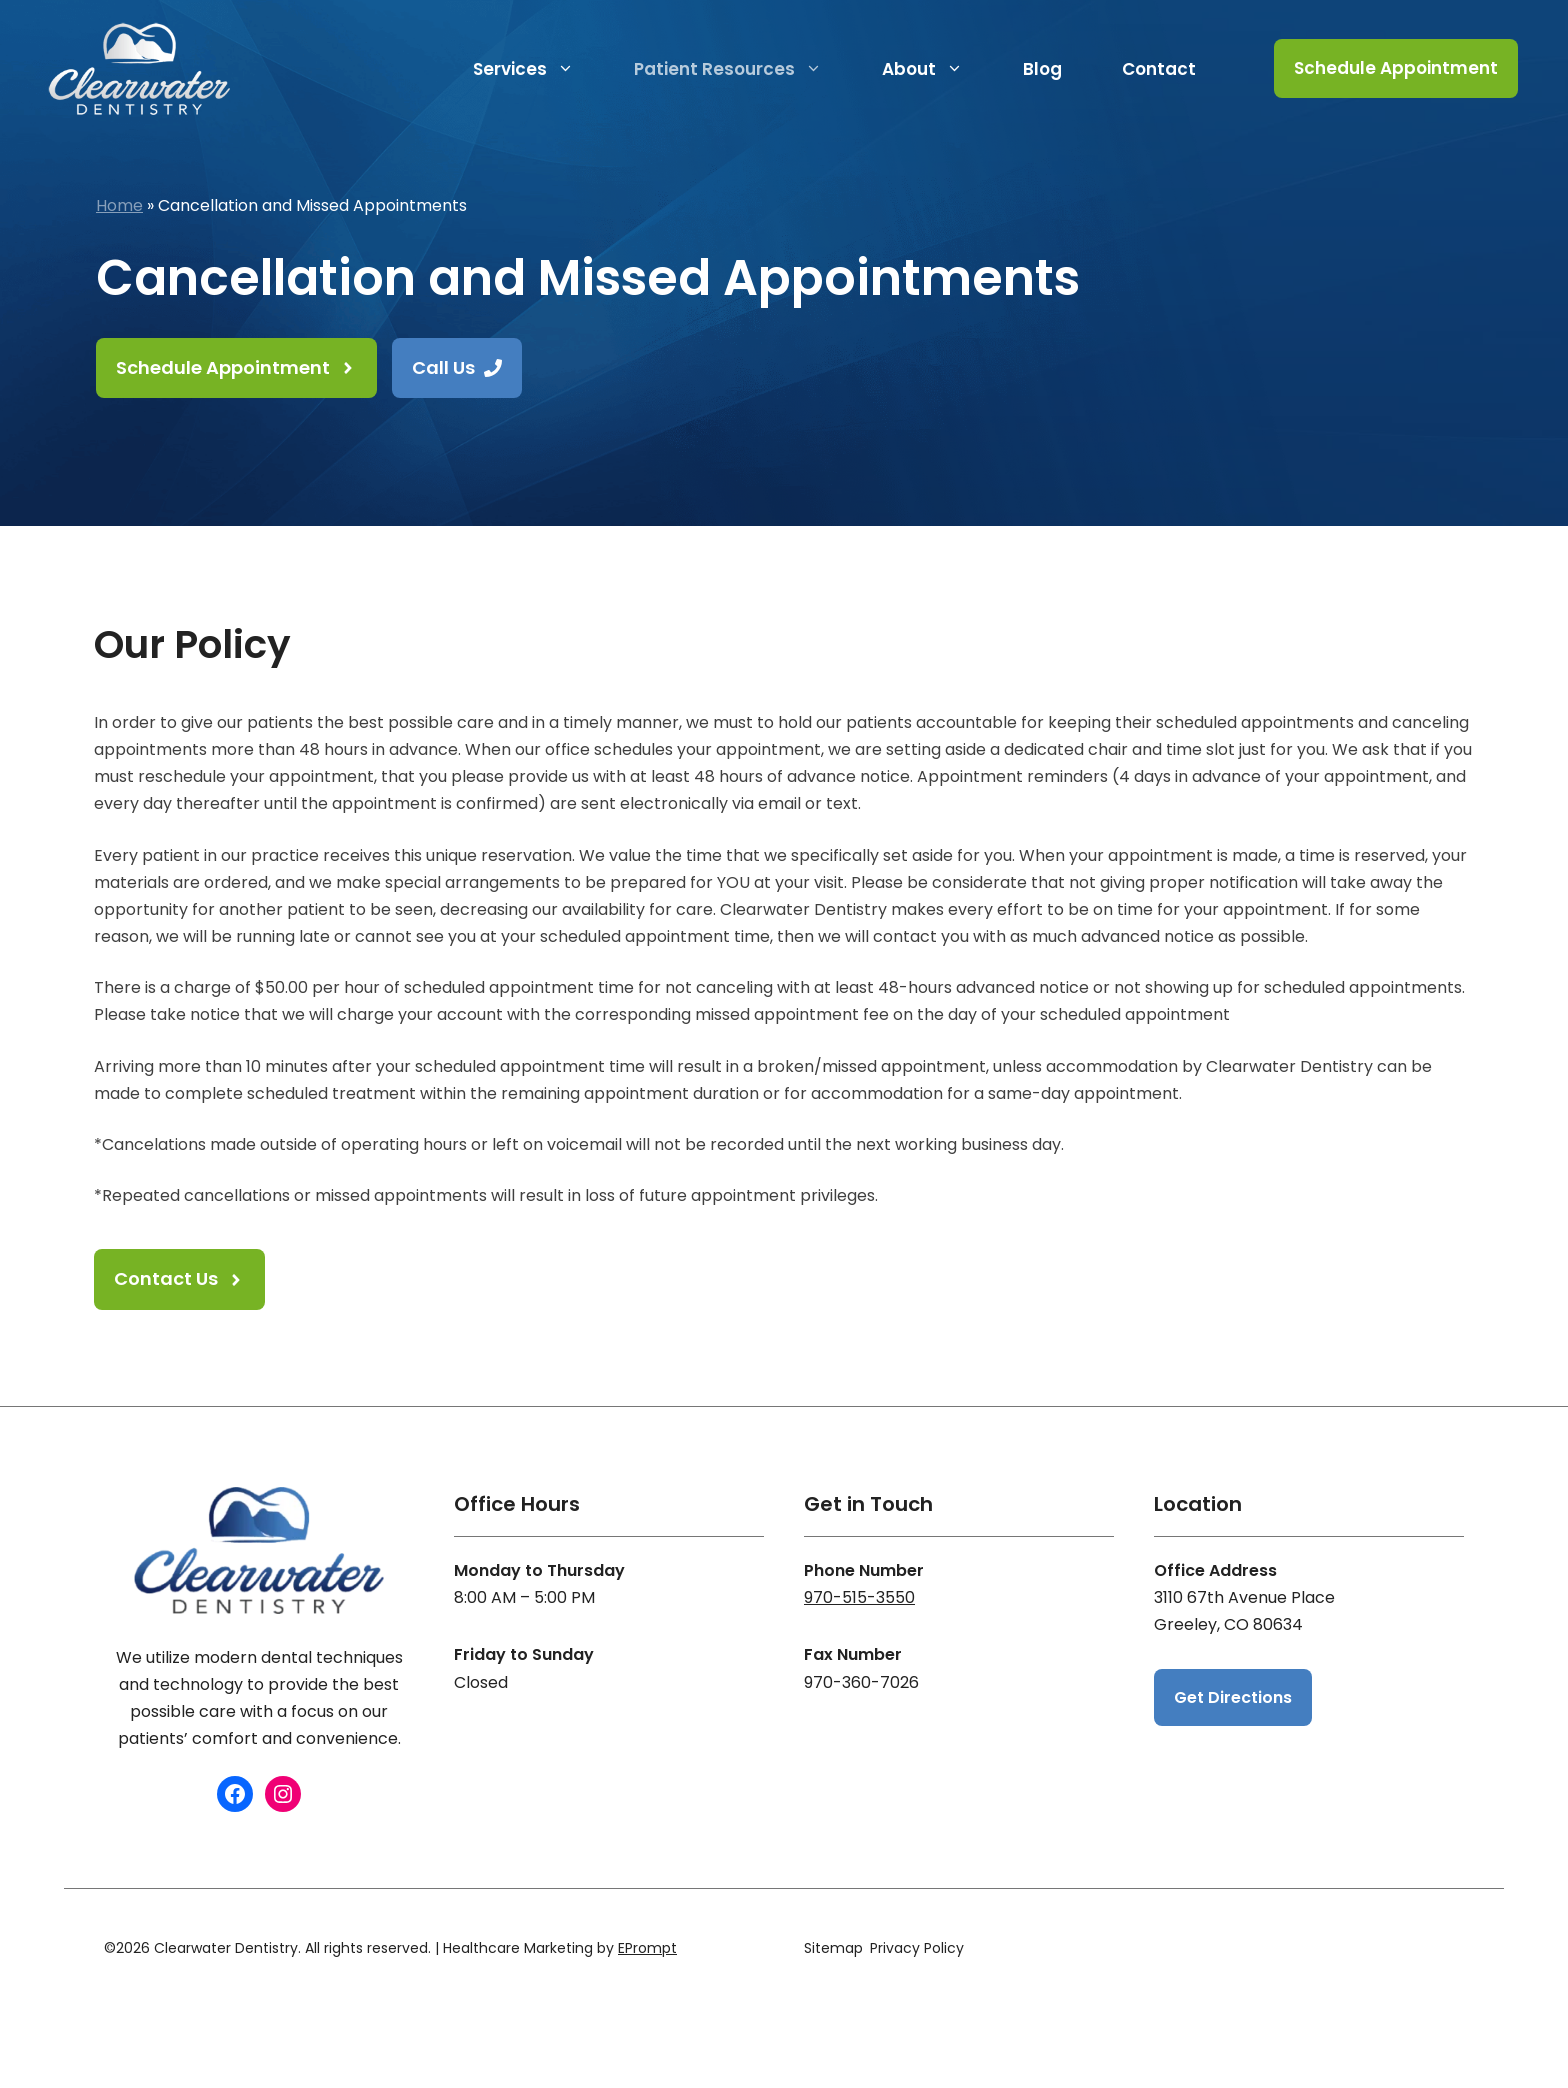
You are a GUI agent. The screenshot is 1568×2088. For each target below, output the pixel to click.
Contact (1159, 69)
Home (119, 205)
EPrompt (647, 1948)
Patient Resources (743, 69)
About (937, 69)
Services (538, 69)
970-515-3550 (859, 1597)
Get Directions (1233, 1697)
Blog (1042, 69)
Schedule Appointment (1396, 68)
